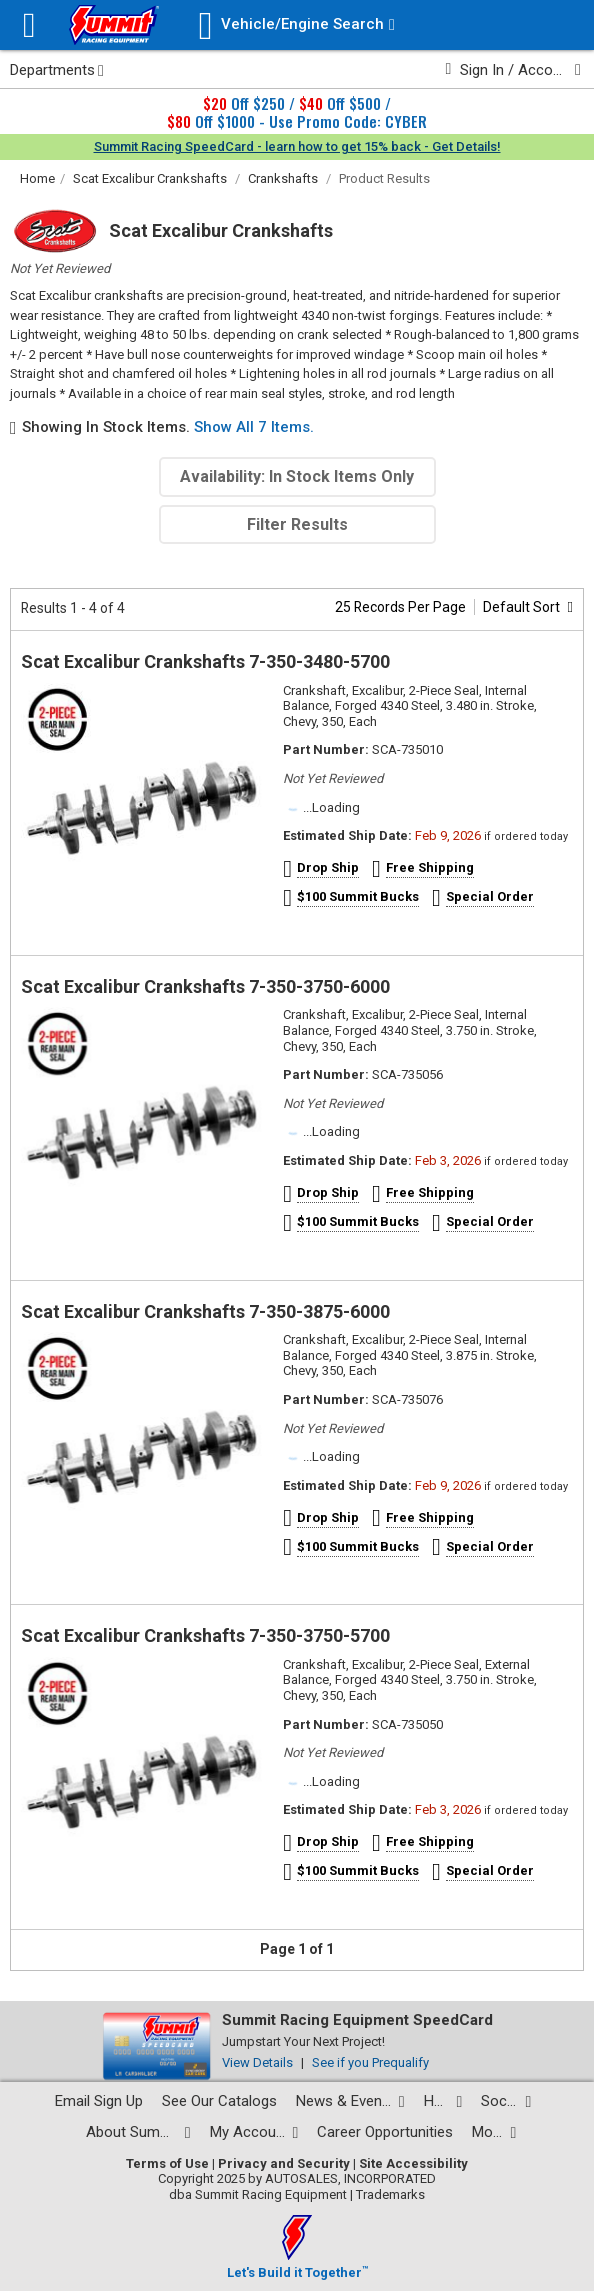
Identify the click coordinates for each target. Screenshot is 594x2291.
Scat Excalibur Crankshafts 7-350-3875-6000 (205, 1311)
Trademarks (390, 2194)
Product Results (384, 178)
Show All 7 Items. (254, 427)
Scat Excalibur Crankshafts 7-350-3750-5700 (205, 1635)
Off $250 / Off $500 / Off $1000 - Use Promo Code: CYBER (297, 112)
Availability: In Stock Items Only (297, 476)
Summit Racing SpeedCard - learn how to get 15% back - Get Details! (297, 146)
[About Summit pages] (138, 2132)
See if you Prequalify (370, 2062)
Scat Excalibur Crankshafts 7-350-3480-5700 (205, 661)
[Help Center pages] (443, 2101)
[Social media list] (506, 2101)
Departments (57, 70)
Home (37, 178)
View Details (257, 2062)
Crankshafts (283, 178)
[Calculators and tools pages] (494, 2132)
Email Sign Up (99, 2101)
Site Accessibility (413, 2163)
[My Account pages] (254, 2132)
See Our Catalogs (219, 2101)
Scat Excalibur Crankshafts (150, 178)
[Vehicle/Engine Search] (297, 25)
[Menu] (29, 25)
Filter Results (297, 524)
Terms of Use (167, 2163)
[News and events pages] (350, 2101)
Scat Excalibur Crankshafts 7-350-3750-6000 (205, 986)
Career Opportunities (385, 2132)
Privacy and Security (284, 2163)
